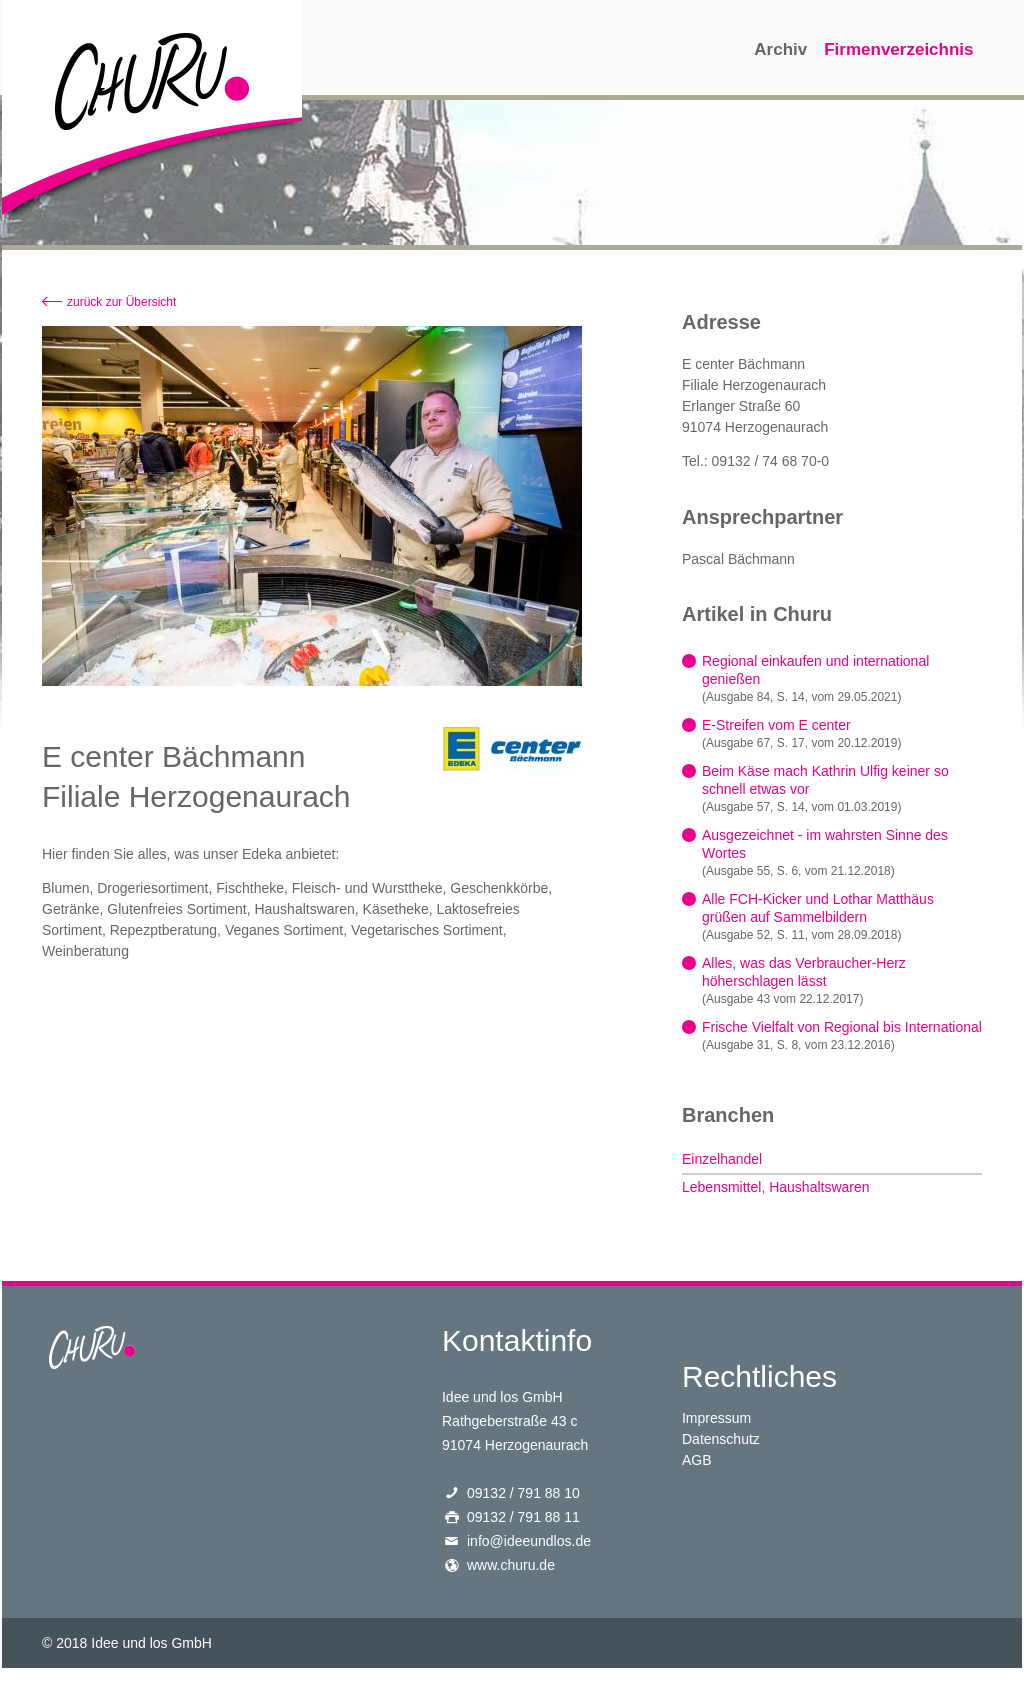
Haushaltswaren (819, 1187)
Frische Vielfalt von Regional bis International (842, 1027)
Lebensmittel (721, 1187)
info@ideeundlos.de (529, 1541)
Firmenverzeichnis (898, 49)
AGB (697, 1460)
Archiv (780, 49)
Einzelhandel (722, 1159)
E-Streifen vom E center (776, 725)
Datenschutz (721, 1439)
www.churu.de (511, 1565)
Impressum (716, 1418)
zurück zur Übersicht (121, 302)
